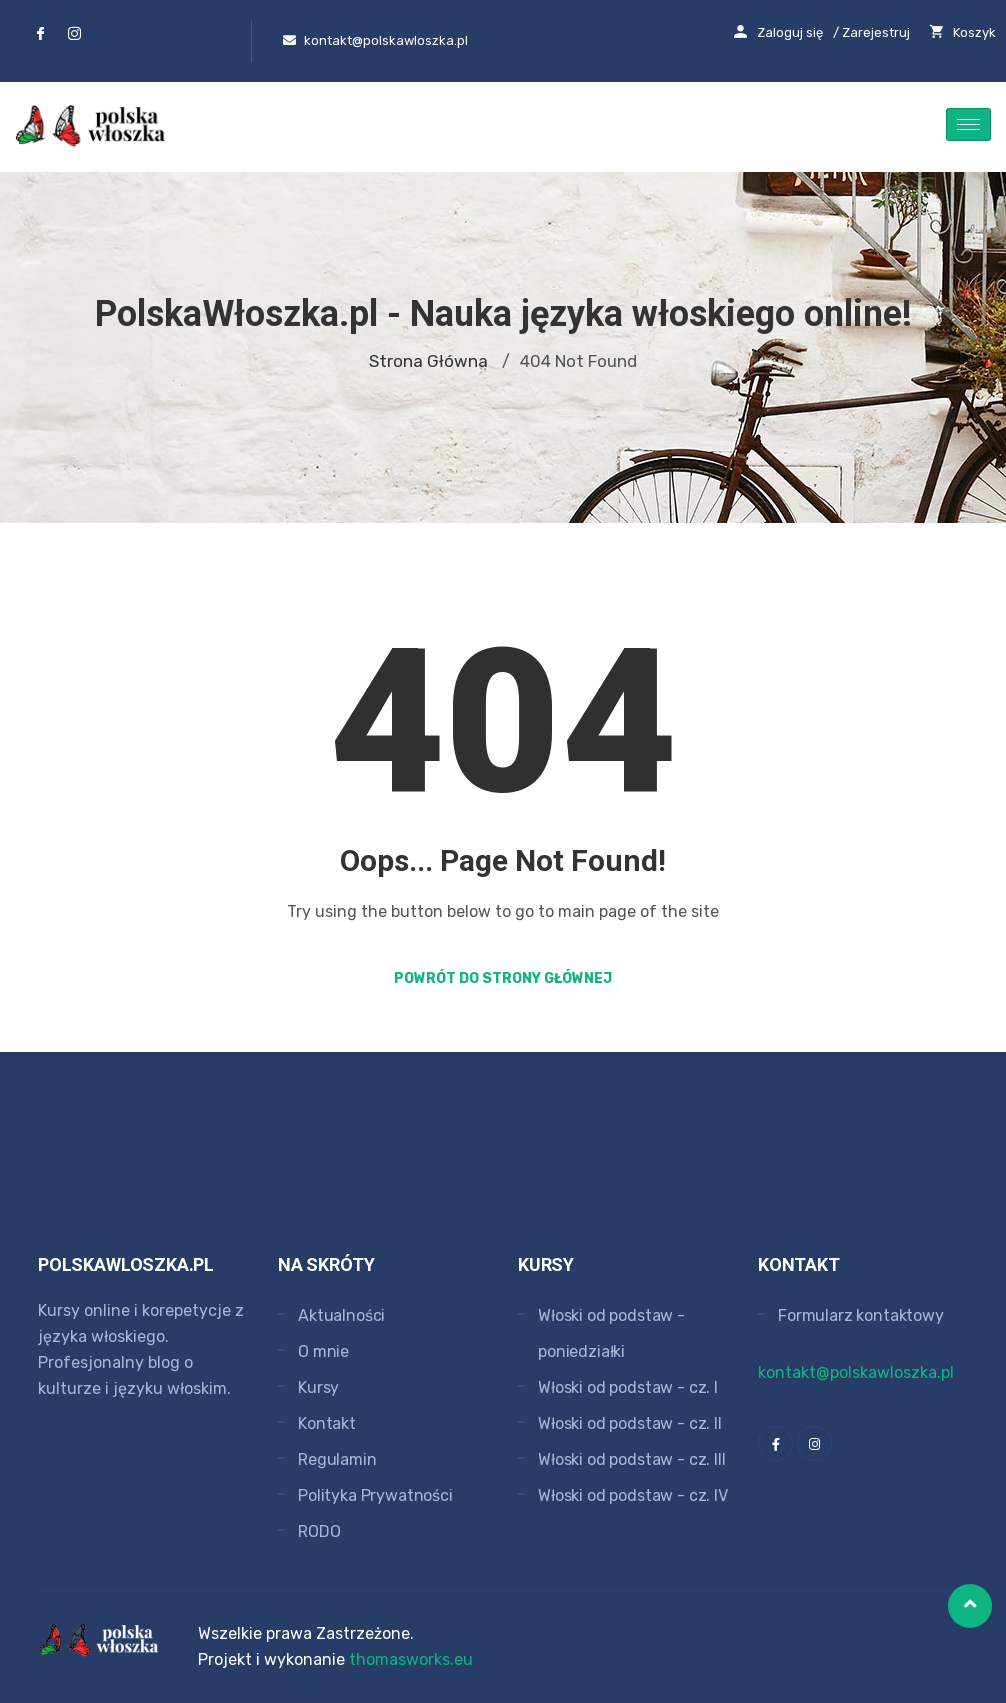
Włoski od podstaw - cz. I (628, 1387)
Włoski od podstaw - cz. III (632, 1459)
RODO (319, 1531)
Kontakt (327, 1423)
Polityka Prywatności (375, 1495)
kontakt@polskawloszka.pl (856, 1372)
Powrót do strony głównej (503, 978)
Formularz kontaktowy (861, 1315)
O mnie (323, 1351)
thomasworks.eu (411, 1659)
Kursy (318, 1387)
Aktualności (341, 1315)
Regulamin (337, 1459)
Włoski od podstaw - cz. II (630, 1423)
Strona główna (428, 361)
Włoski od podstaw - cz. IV (633, 1495)
